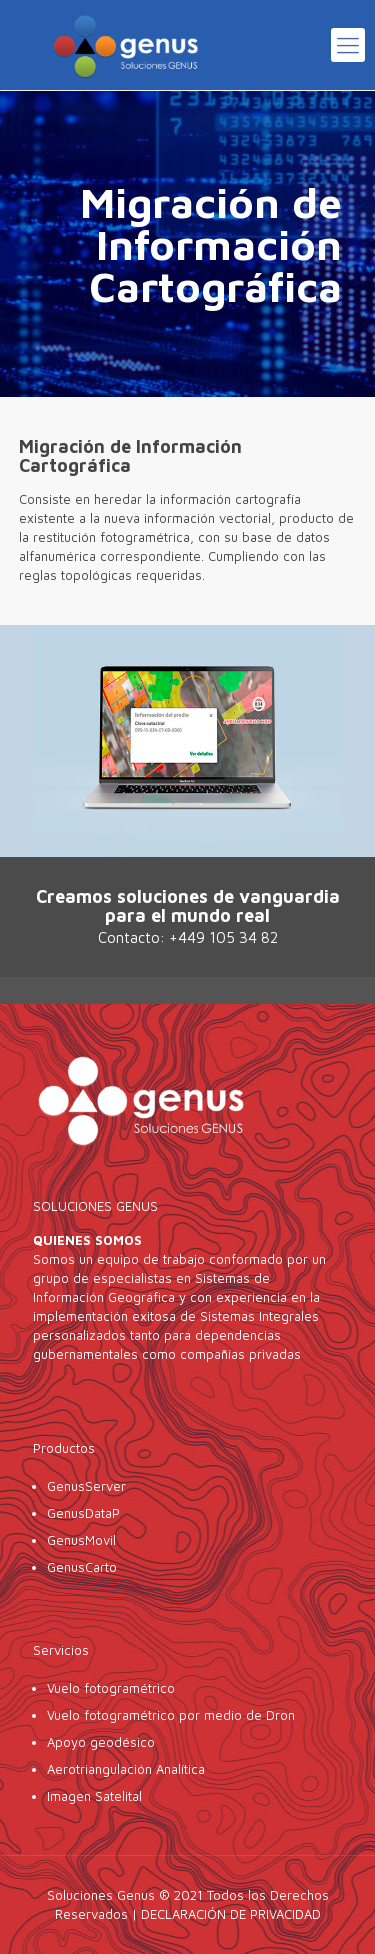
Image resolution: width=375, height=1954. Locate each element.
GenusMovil (83, 1540)
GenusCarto (82, 1567)
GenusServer (86, 1486)
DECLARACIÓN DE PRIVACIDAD (231, 1914)
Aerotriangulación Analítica (126, 1769)
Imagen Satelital (94, 1796)
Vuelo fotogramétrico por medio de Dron (171, 1715)
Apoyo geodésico (101, 1742)
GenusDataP (83, 1513)
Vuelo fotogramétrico (111, 1688)
